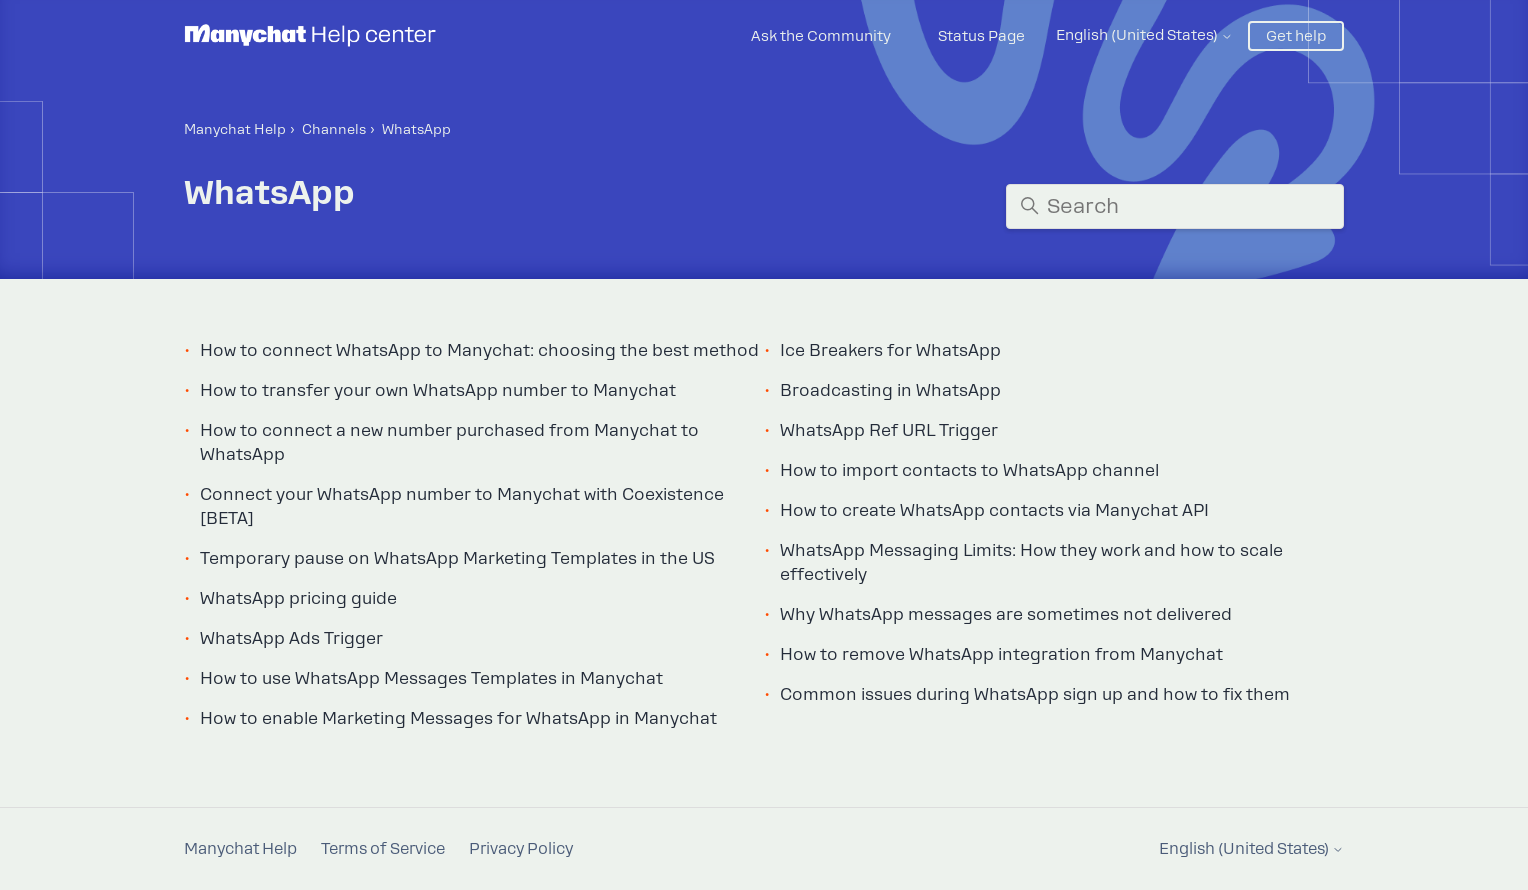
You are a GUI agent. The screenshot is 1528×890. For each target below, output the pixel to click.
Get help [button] (1296, 36)
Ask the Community (821, 36)
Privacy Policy (521, 849)
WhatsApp (416, 129)
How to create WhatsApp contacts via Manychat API (994, 510)
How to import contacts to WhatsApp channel (969, 470)
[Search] (1175, 206)
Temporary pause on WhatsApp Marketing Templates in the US (457, 558)
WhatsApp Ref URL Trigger (889, 430)
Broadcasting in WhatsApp (890, 390)
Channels (334, 129)
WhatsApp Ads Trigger (291, 638)
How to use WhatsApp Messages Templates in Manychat (431, 678)
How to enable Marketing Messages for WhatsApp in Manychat (458, 718)
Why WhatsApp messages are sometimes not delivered (1006, 614)
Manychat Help (235, 129)
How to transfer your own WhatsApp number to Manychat (438, 390)
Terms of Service (383, 849)
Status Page (981, 36)
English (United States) (1144, 35)
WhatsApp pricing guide (298, 598)
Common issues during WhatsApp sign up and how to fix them (1035, 694)
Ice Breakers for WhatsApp (890, 350)
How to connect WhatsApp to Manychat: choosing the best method (479, 350)
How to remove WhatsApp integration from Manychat (1001, 654)
